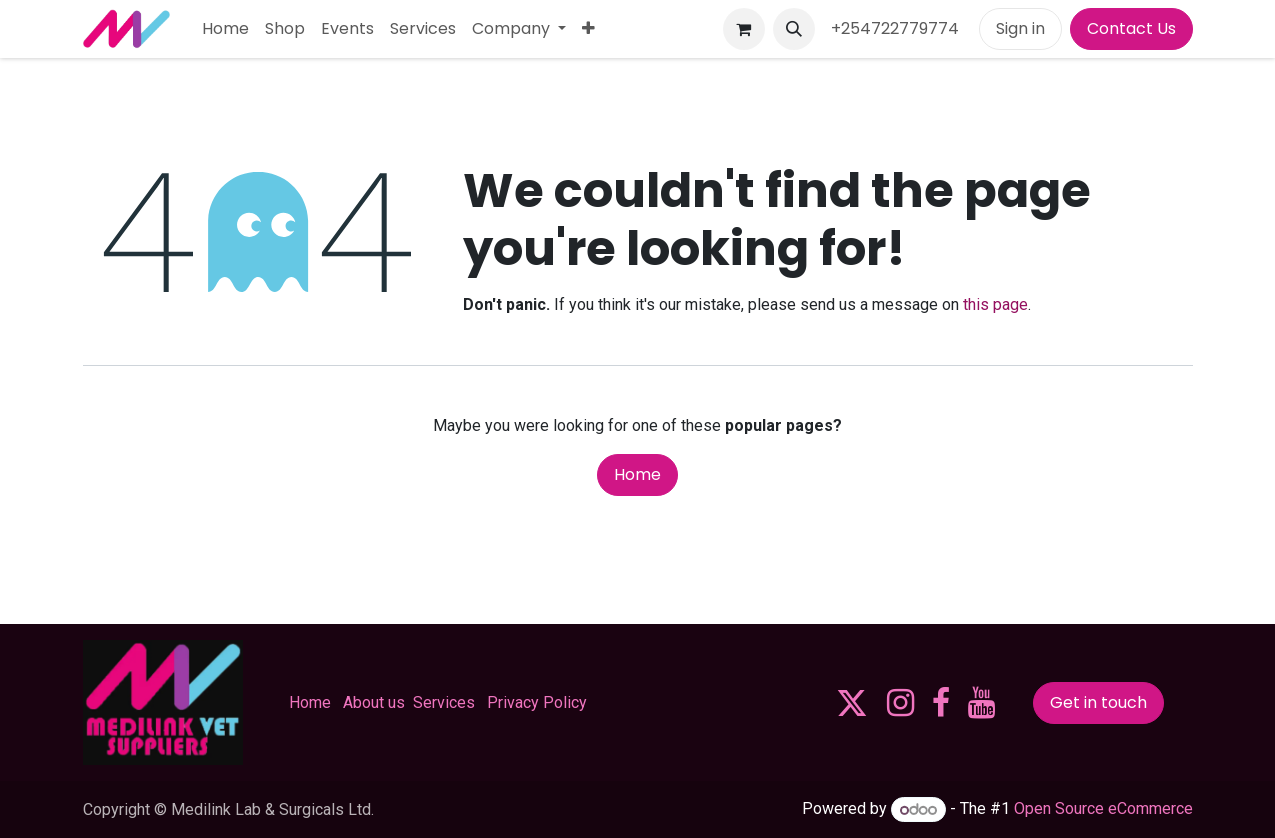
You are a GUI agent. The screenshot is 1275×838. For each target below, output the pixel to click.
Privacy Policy (537, 702)
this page (995, 304)
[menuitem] (225, 29)
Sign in (1020, 28)
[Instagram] (900, 703)
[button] (794, 29)
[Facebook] (941, 703)
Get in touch (1098, 702)
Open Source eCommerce (1103, 809)
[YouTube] (981, 703)
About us (374, 702)
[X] (852, 703)
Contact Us (1131, 28)
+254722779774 (897, 28)
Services (444, 702)
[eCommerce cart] (744, 29)
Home (637, 474)
